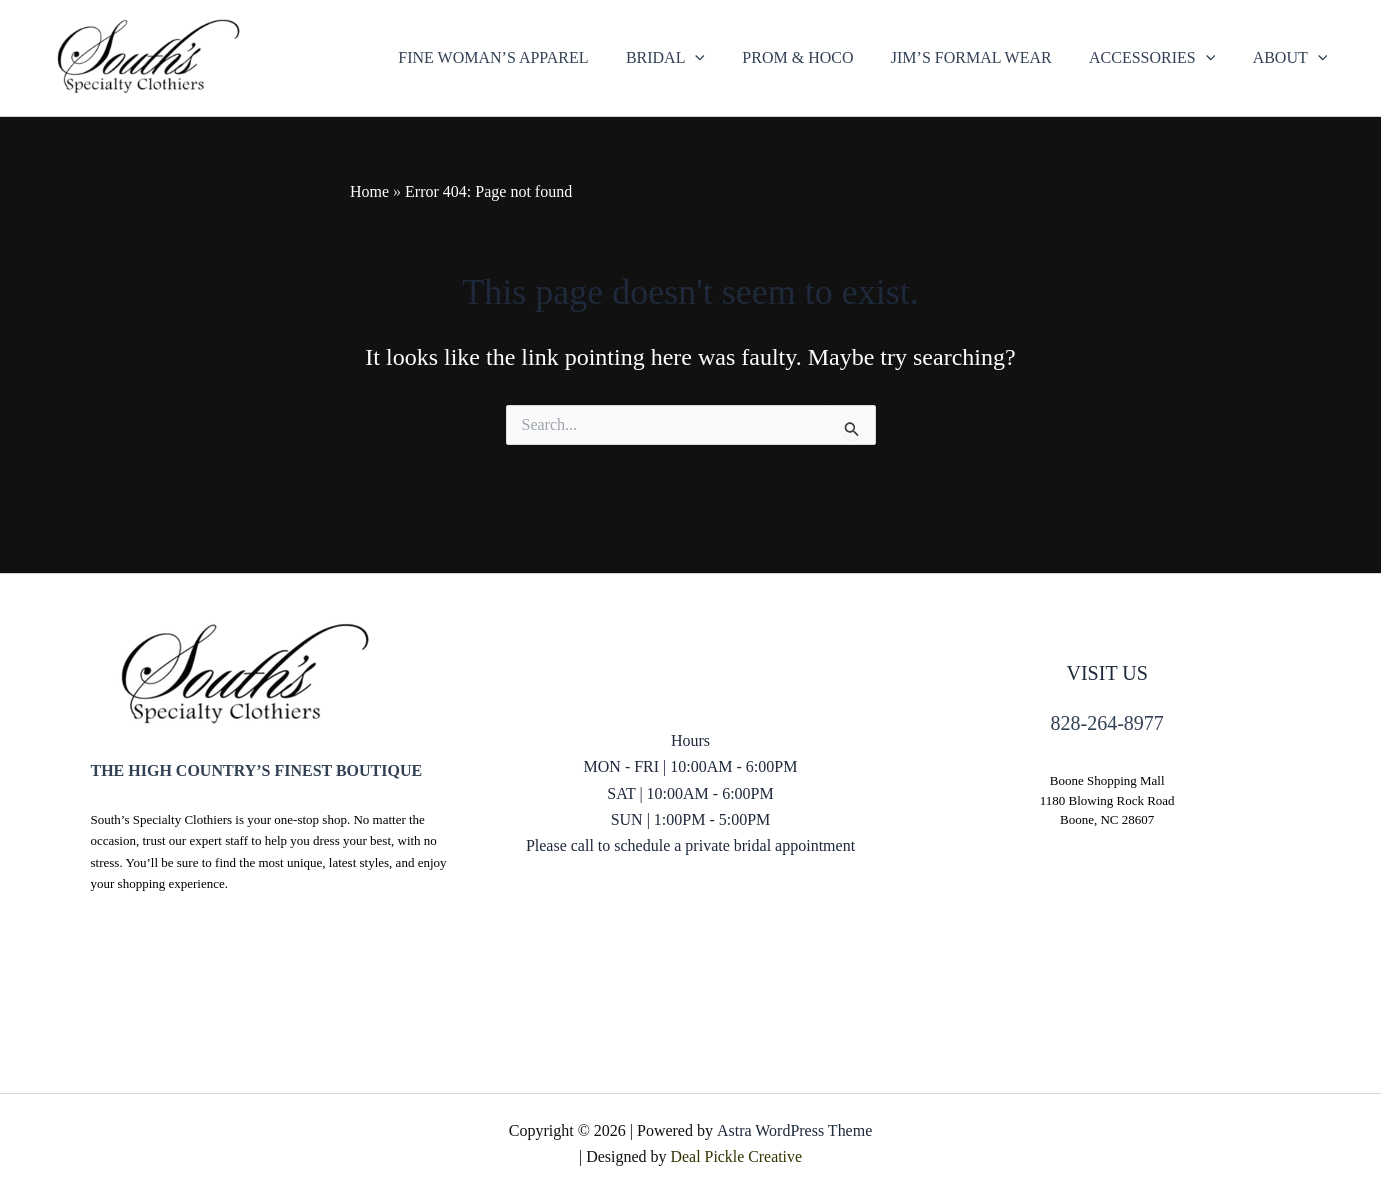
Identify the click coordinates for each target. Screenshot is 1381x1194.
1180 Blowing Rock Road (1107, 800)
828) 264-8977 (690, 924)
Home (369, 191)
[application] (719, 58)
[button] (689, 58)
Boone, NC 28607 (1107, 819)
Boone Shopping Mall (1107, 780)
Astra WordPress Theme (793, 1130)
